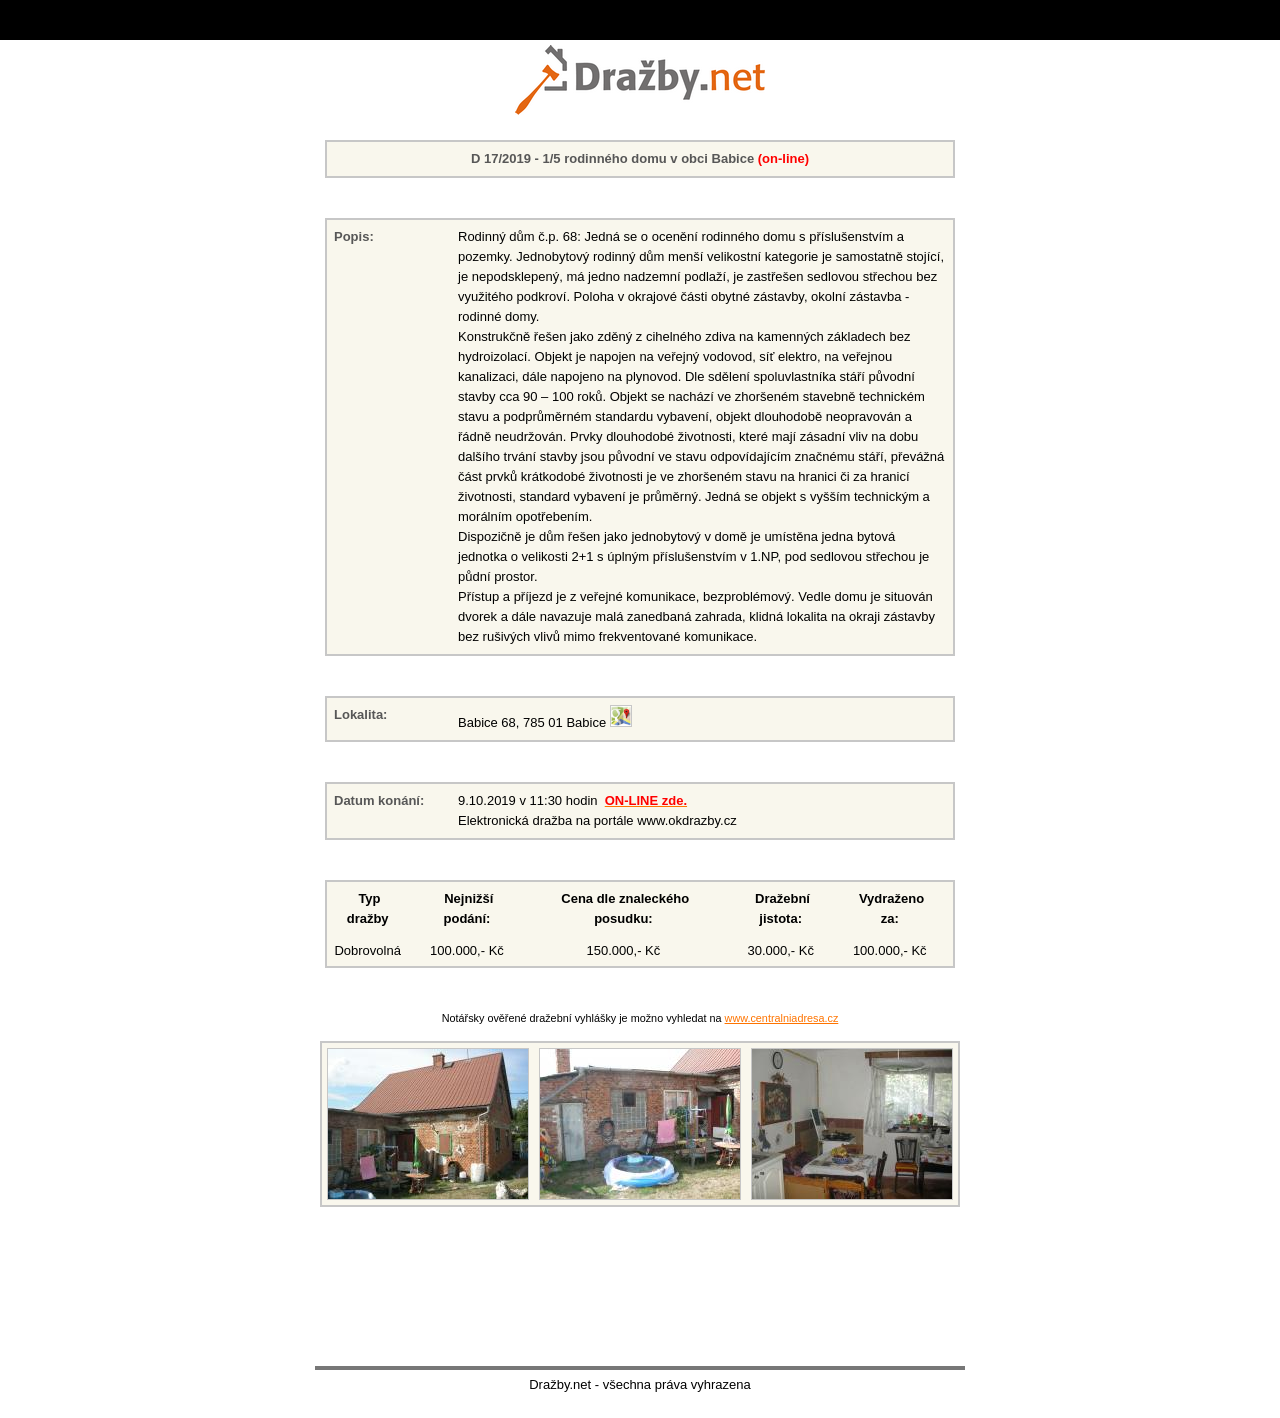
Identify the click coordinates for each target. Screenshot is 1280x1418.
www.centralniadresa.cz (782, 1018)
